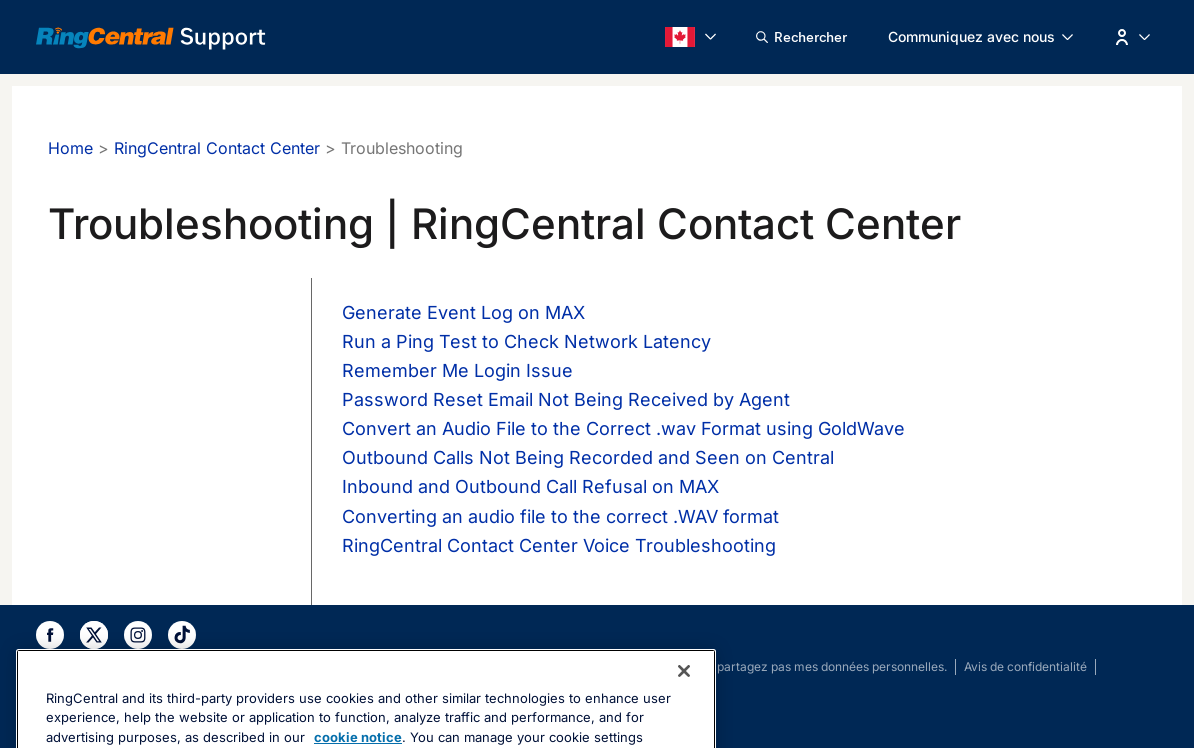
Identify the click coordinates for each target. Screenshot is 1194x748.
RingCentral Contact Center (217, 148)
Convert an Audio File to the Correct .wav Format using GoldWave (623, 428)
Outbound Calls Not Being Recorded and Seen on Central (588, 457)
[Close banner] (684, 706)
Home (70, 148)
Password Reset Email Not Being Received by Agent (566, 399)
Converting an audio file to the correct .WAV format (560, 516)
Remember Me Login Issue (457, 370)
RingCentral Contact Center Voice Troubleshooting (559, 545)
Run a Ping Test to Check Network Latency (526, 341)
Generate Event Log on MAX (463, 312)
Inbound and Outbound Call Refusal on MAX (530, 486)
